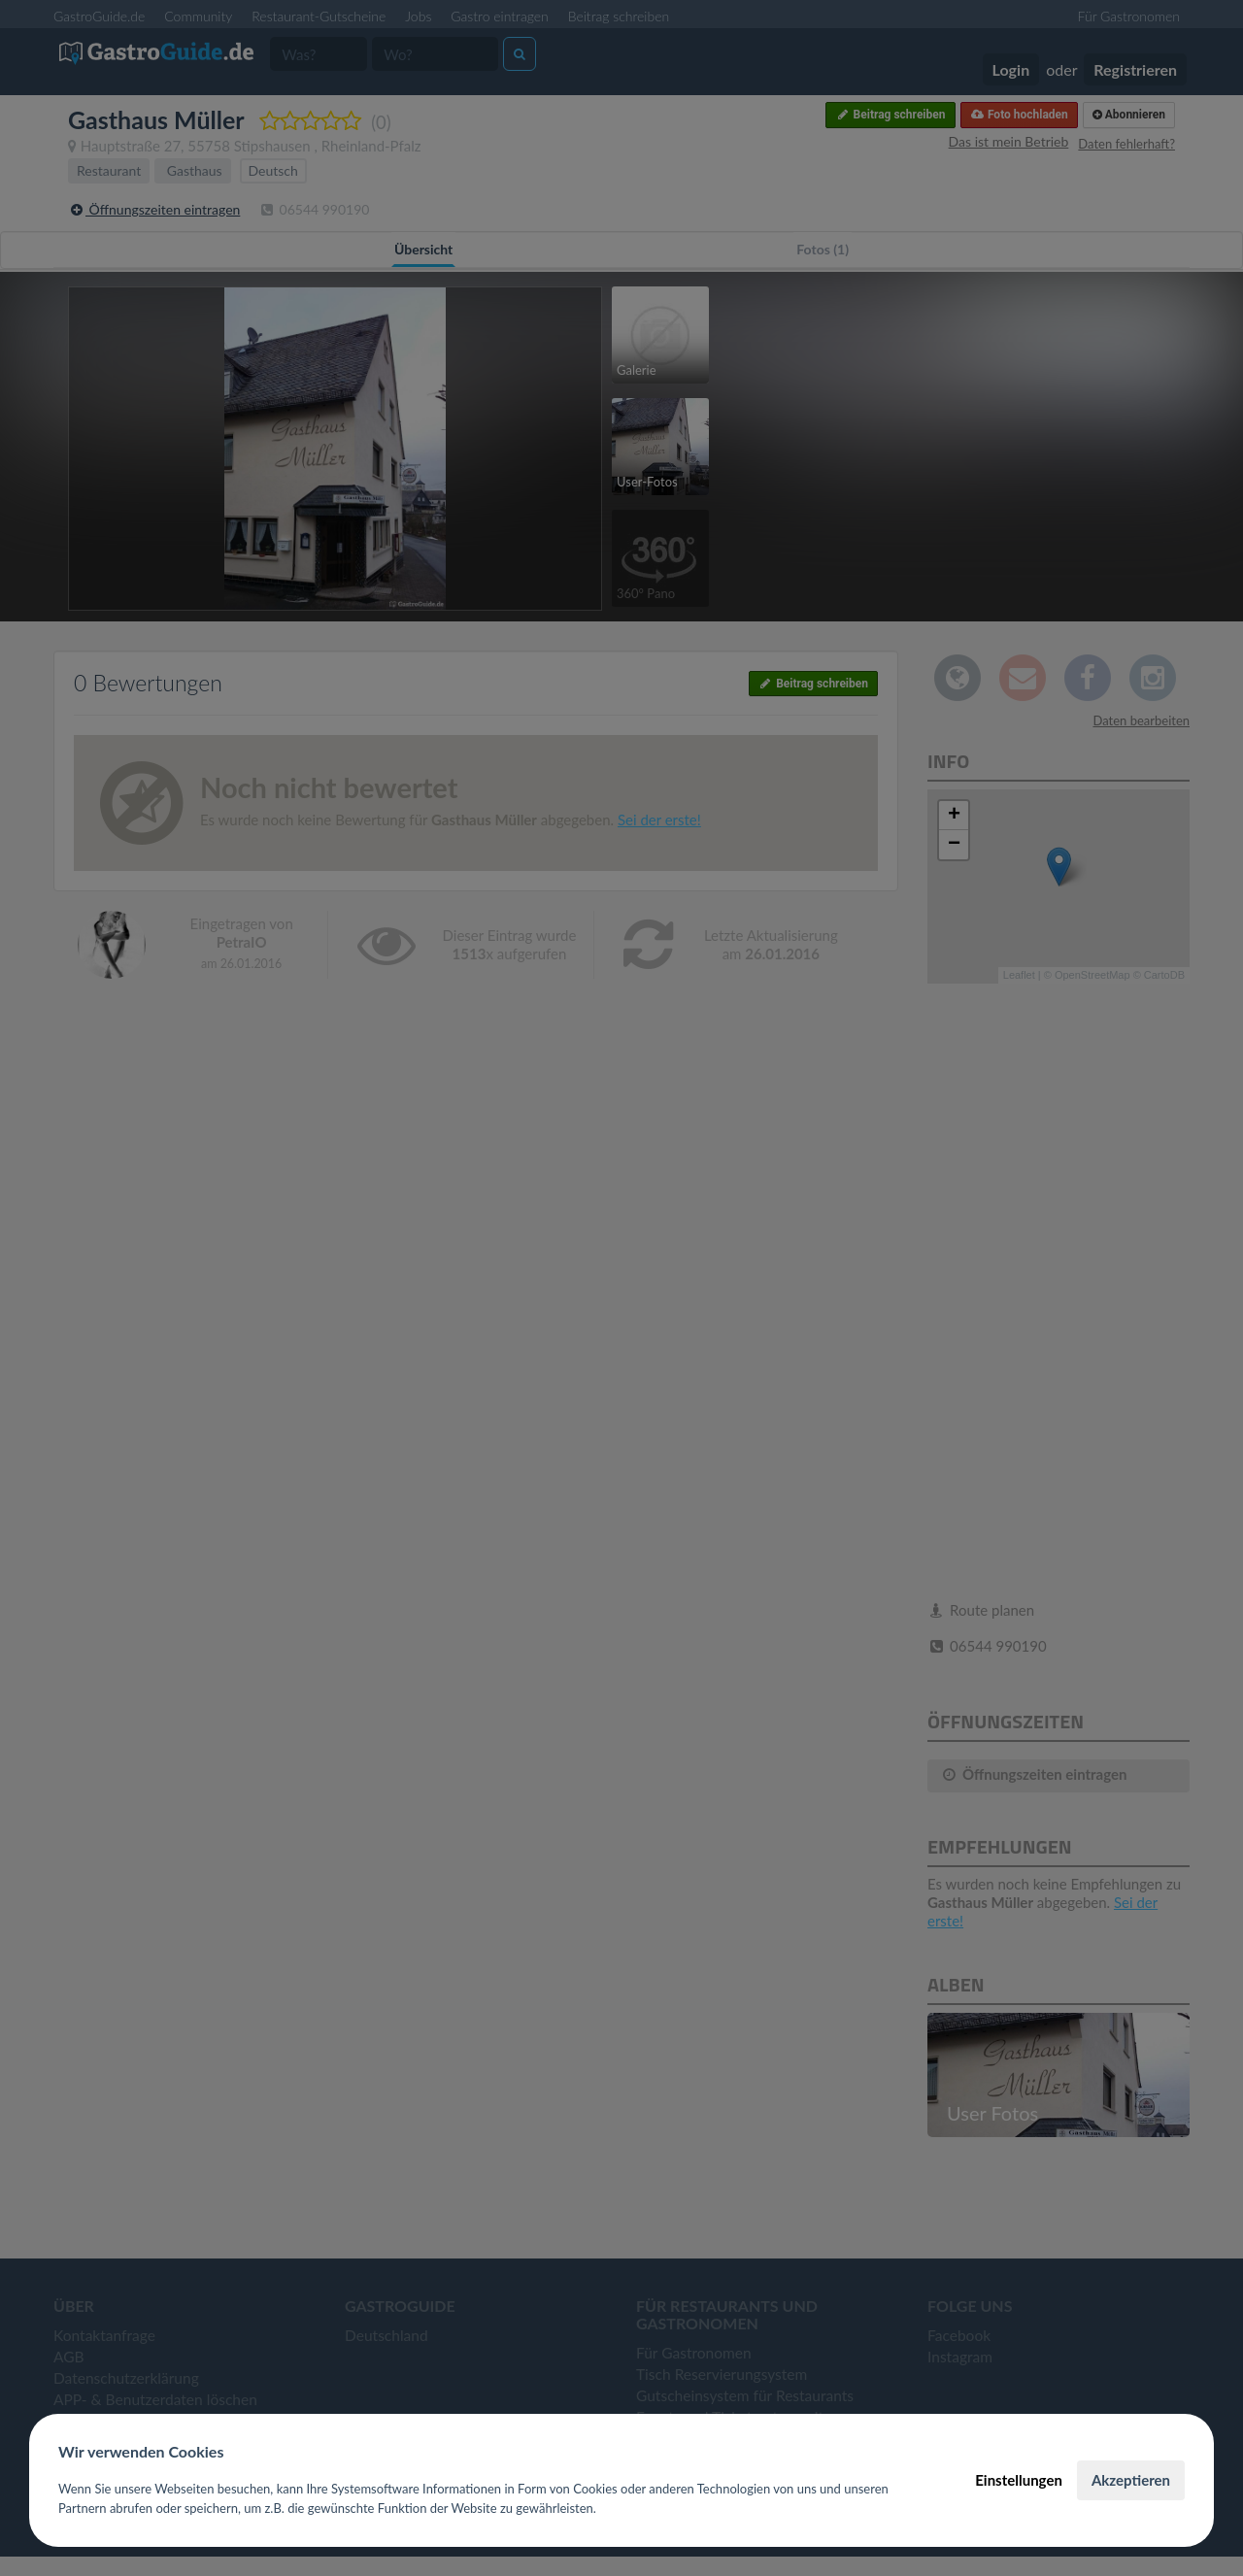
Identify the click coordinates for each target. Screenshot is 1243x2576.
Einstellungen (1018, 2480)
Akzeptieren (1131, 2480)
